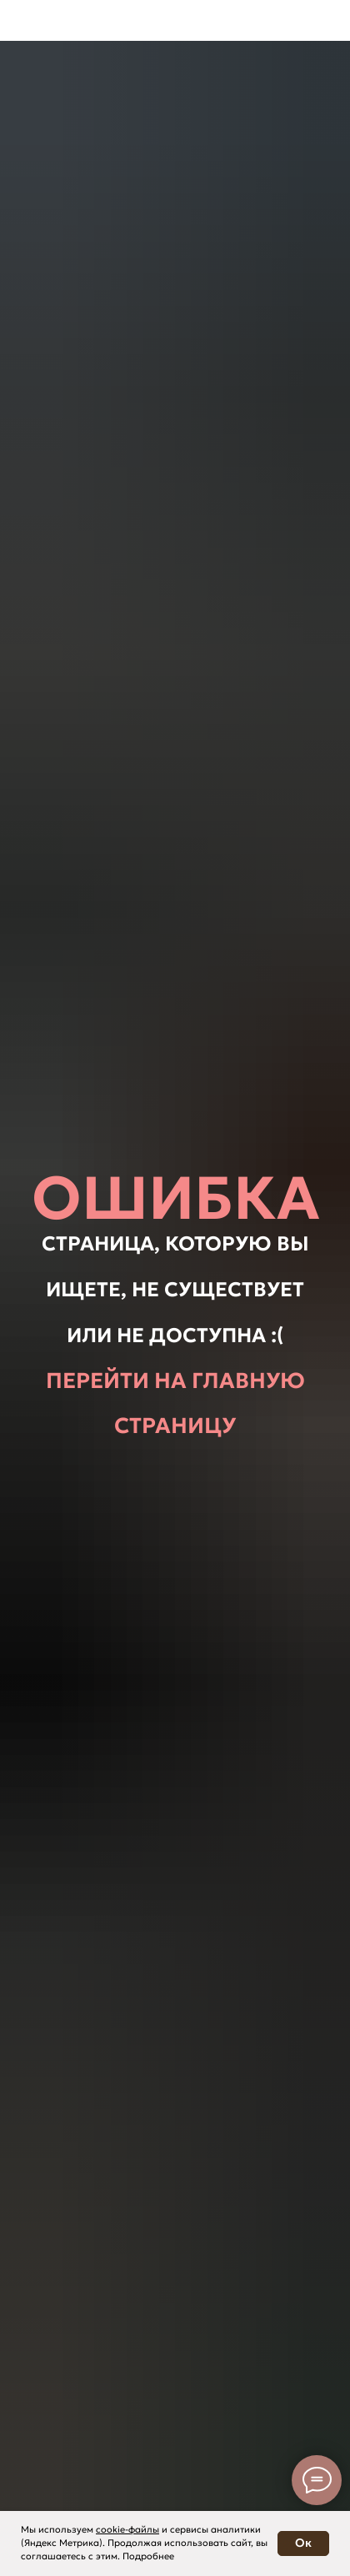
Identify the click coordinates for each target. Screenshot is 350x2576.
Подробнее (148, 2556)
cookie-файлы (127, 2529)
